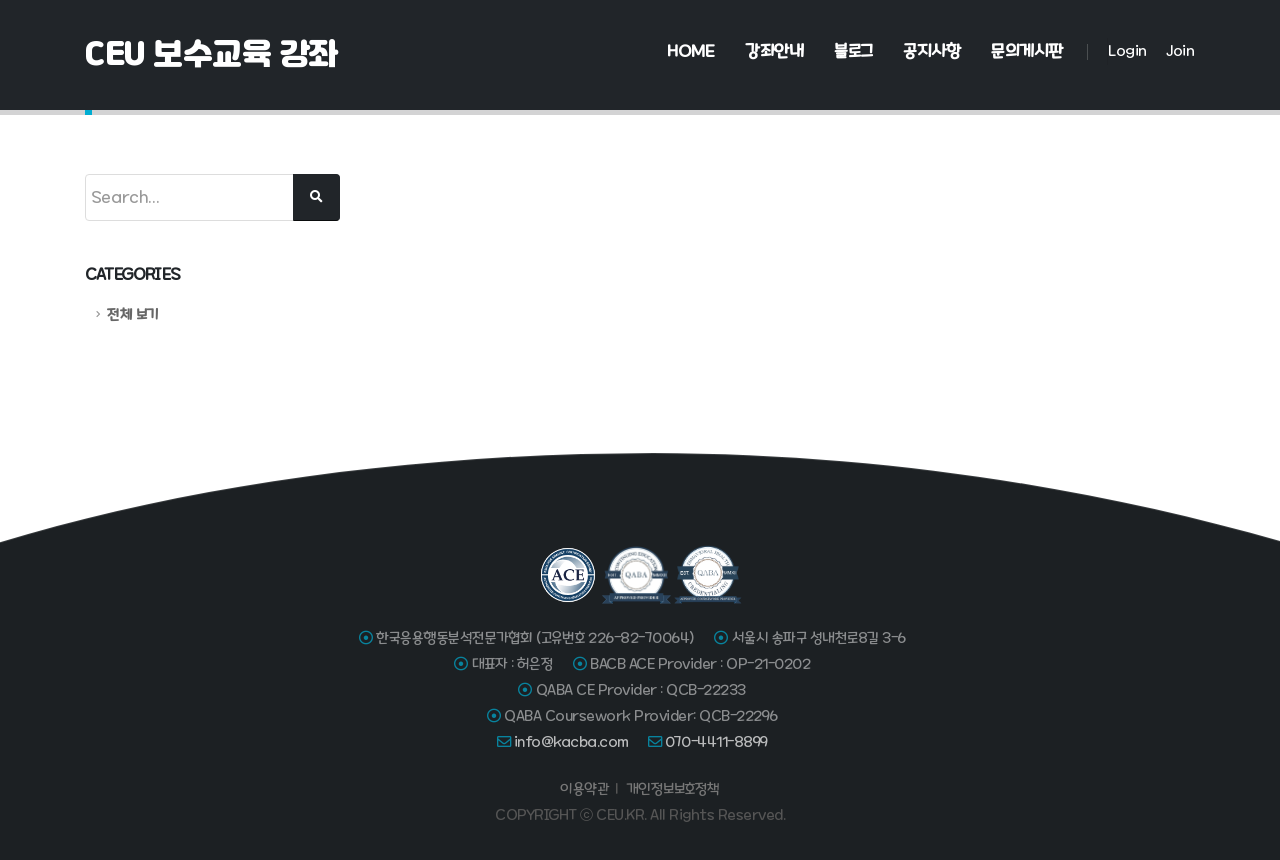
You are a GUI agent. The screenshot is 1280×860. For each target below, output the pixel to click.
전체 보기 (132, 315)
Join (1180, 50)
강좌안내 (774, 51)
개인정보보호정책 (673, 789)
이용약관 (584, 789)
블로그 (853, 51)
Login (1127, 50)
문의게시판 (1027, 51)
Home (690, 51)
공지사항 (931, 51)
